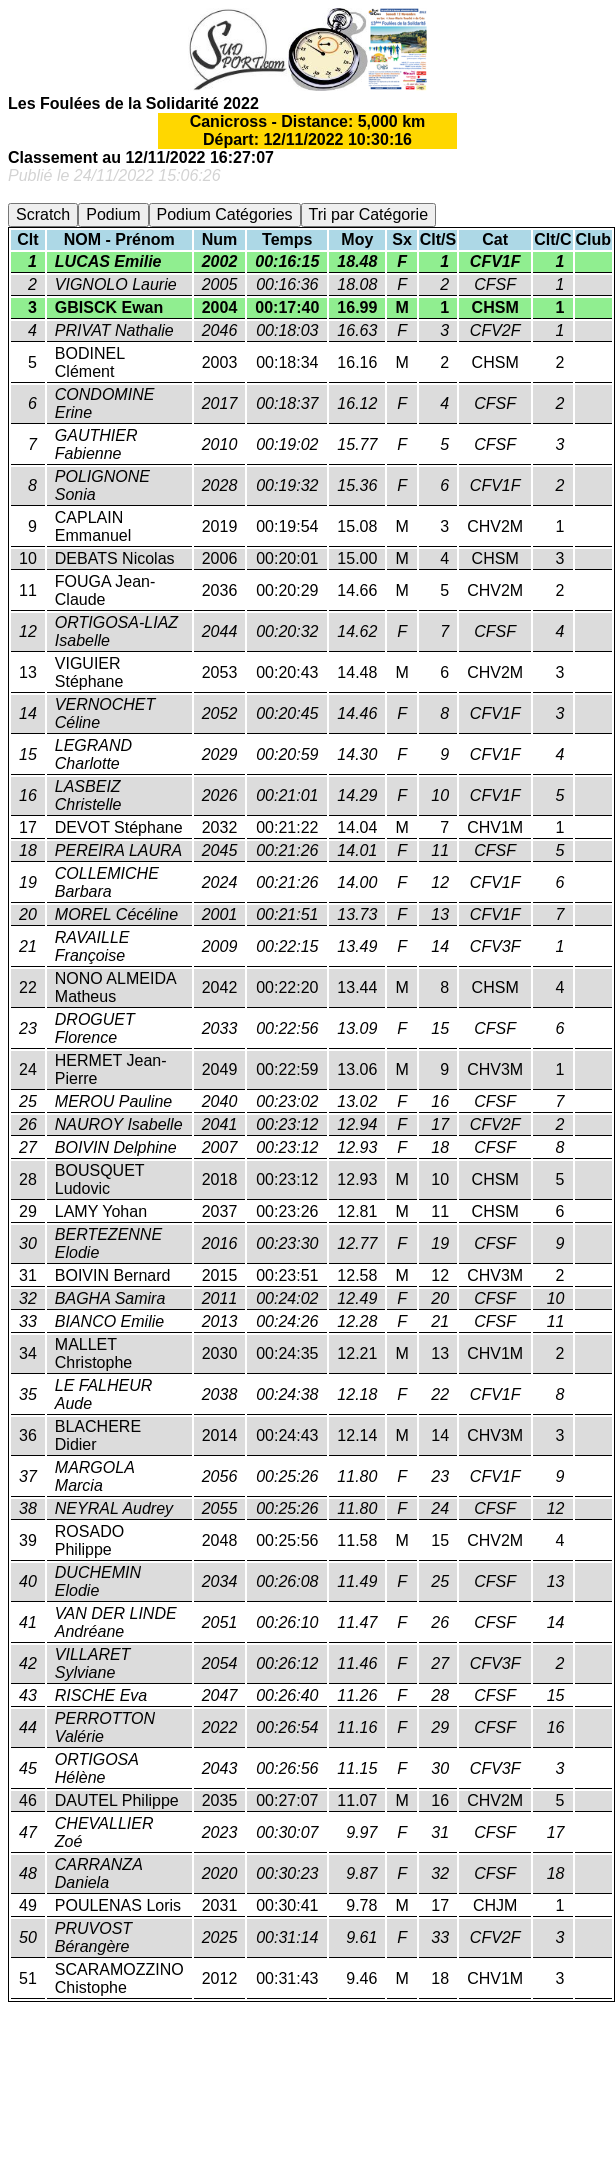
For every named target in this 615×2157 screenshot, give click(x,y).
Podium (113, 214)
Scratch (43, 214)
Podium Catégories (225, 214)
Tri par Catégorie (368, 214)
